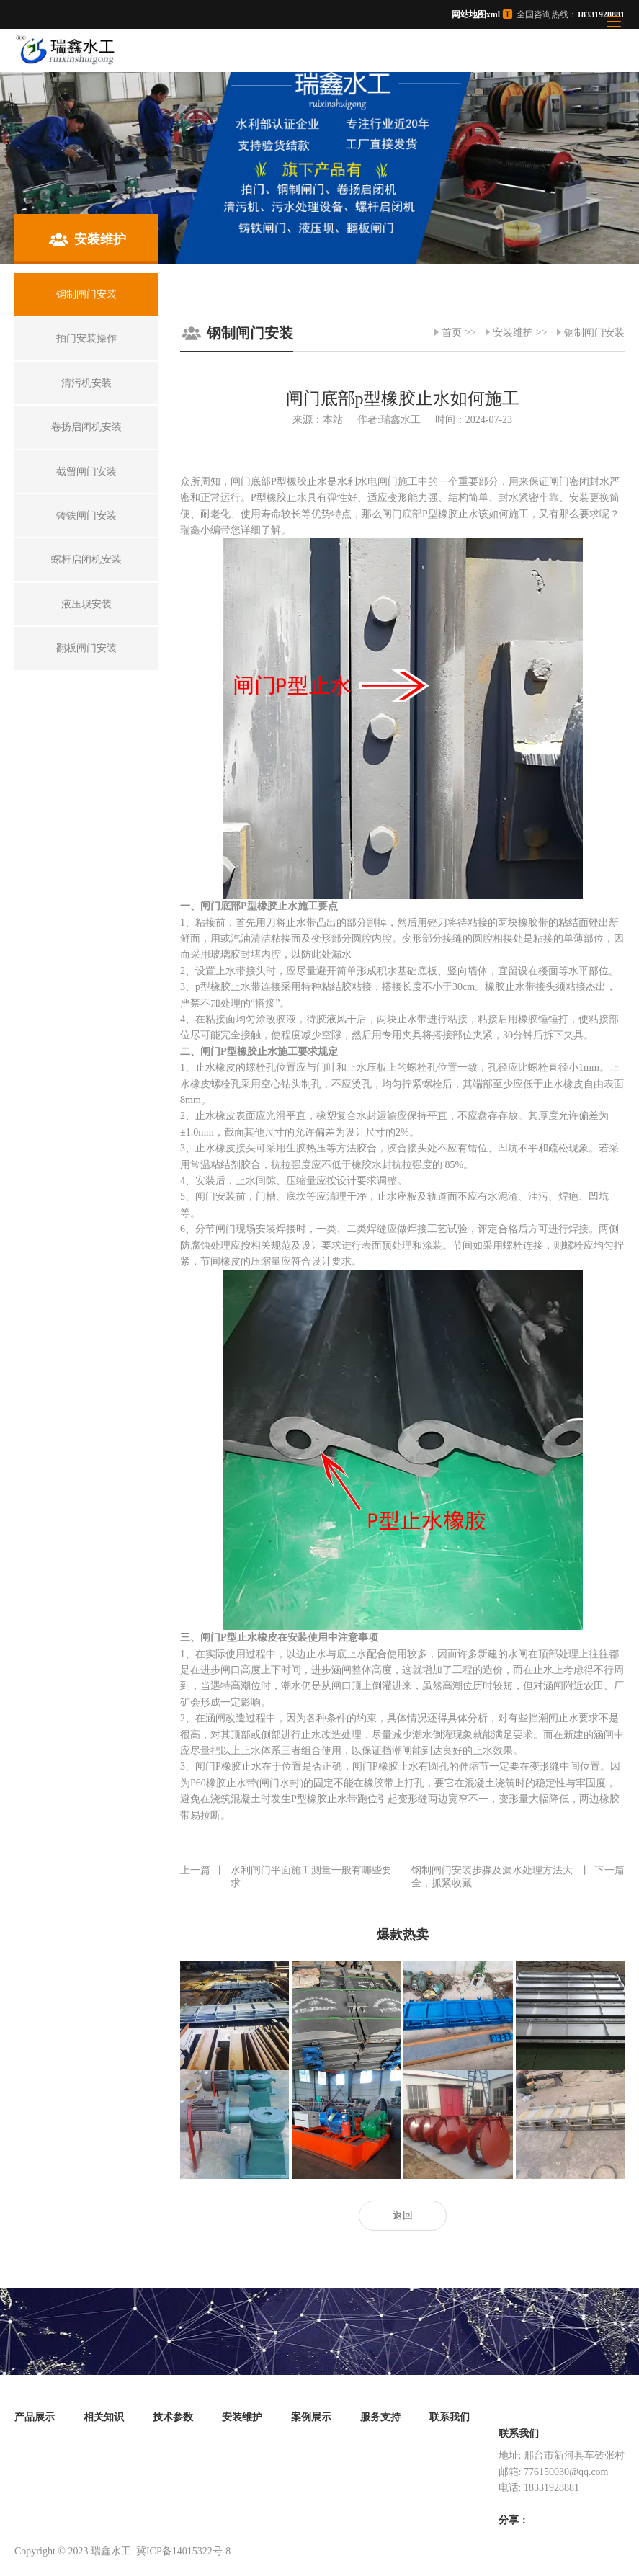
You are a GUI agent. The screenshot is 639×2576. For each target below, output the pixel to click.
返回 (403, 2215)
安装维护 (513, 332)
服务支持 (380, 2417)
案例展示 (311, 2417)
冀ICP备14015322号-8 (183, 2551)
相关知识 (104, 2417)
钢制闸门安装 (594, 332)
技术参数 (173, 2417)
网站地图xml (476, 14)
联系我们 (449, 2417)
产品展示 (34, 2417)
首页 (452, 332)
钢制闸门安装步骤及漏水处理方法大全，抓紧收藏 (518, 1876)
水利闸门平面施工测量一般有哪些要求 (286, 1876)
